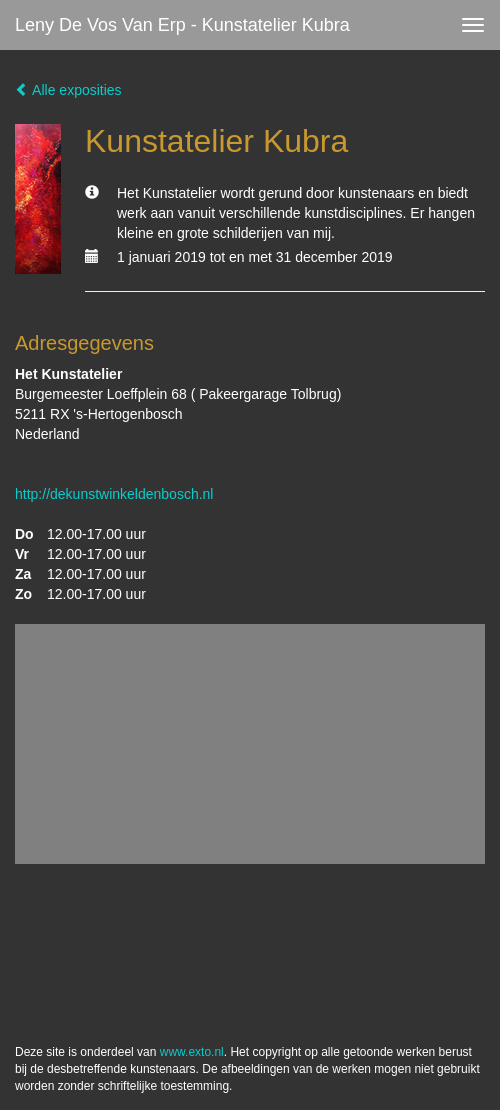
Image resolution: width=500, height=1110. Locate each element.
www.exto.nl (192, 1052)
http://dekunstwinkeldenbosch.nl (114, 494)
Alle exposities (68, 90)
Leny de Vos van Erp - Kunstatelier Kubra (182, 25)
